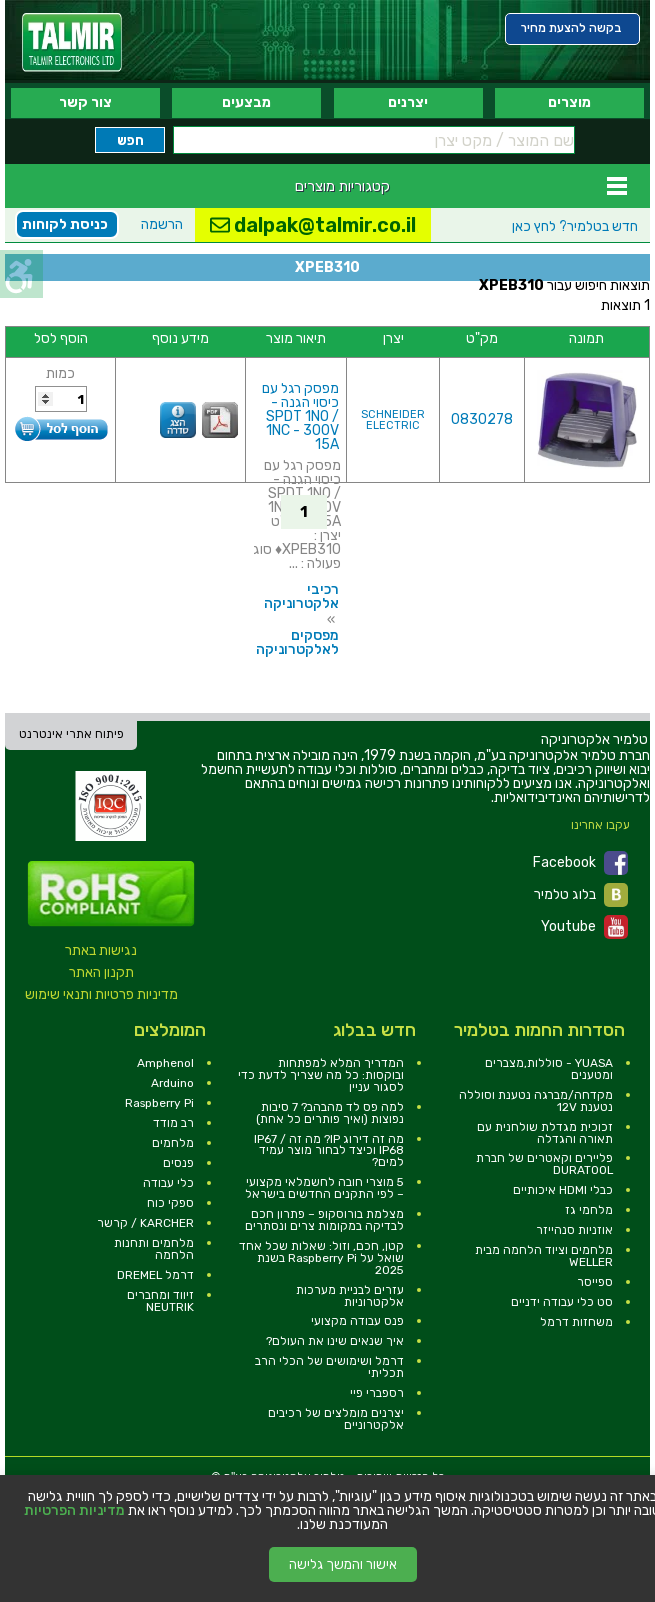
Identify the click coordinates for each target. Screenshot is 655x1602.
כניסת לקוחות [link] (65, 224)
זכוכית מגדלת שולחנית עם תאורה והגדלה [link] (545, 1133)
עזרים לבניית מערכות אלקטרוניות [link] (350, 1296)
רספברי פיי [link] (377, 1393)
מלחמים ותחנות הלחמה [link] (154, 1249)
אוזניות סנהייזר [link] (574, 1230)
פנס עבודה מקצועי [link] (357, 1321)
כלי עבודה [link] (168, 1183)
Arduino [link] (172, 1083)
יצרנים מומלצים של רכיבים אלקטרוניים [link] (336, 1419)
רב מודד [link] (173, 1123)
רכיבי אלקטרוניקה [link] (301, 596)
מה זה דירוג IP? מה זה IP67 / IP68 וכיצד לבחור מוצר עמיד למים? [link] (329, 1151)
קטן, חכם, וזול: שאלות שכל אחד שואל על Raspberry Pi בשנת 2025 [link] (321, 1258)
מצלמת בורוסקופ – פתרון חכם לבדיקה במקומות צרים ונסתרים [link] (324, 1220)
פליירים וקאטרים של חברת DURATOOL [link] (544, 1164)
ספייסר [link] (595, 1282)
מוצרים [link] (569, 102)
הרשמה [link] (162, 224)
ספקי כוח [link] (170, 1203)
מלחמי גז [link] (589, 1210)
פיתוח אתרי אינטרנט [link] (71, 734)
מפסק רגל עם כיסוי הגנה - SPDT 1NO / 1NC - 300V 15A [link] (300, 416)
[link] (72, 42)
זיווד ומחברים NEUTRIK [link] (160, 1301)
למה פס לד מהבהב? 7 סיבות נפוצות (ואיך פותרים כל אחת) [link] (330, 1113)
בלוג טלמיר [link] (581, 895)
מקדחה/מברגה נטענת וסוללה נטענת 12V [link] (536, 1101)
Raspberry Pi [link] (159, 1103)
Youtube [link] (584, 927)
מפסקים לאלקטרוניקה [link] (297, 642)
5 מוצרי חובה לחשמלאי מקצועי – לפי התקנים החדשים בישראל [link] (324, 1188)
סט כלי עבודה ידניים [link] (562, 1302)
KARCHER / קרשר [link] (145, 1223)
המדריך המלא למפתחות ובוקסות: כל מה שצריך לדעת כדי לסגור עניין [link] (321, 1075)
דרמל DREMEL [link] (155, 1275)
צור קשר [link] (85, 102)
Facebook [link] (580, 863)
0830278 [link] (482, 419)
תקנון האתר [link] (101, 972)
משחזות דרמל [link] (576, 1322)
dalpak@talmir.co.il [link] (313, 225)
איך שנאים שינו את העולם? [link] (335, 1341)
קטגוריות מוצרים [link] (342, 186)
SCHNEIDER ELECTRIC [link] (393, 420)
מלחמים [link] (173, 1143)
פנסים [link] (178, 1163)
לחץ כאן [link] (575, 226)
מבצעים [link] (246, 102)
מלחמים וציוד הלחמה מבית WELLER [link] (544, 1256)
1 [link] (304, 512)
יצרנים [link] (408, 102)
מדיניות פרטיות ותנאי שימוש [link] (101, 994)
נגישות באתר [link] (101, 950)
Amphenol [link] (165, 1063)
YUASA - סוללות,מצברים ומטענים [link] (549, 1069)
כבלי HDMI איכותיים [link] (563, 1190)
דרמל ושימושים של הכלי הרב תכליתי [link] (329, 1367)
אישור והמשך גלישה (343, 1564)
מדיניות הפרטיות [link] (74, 1511)
